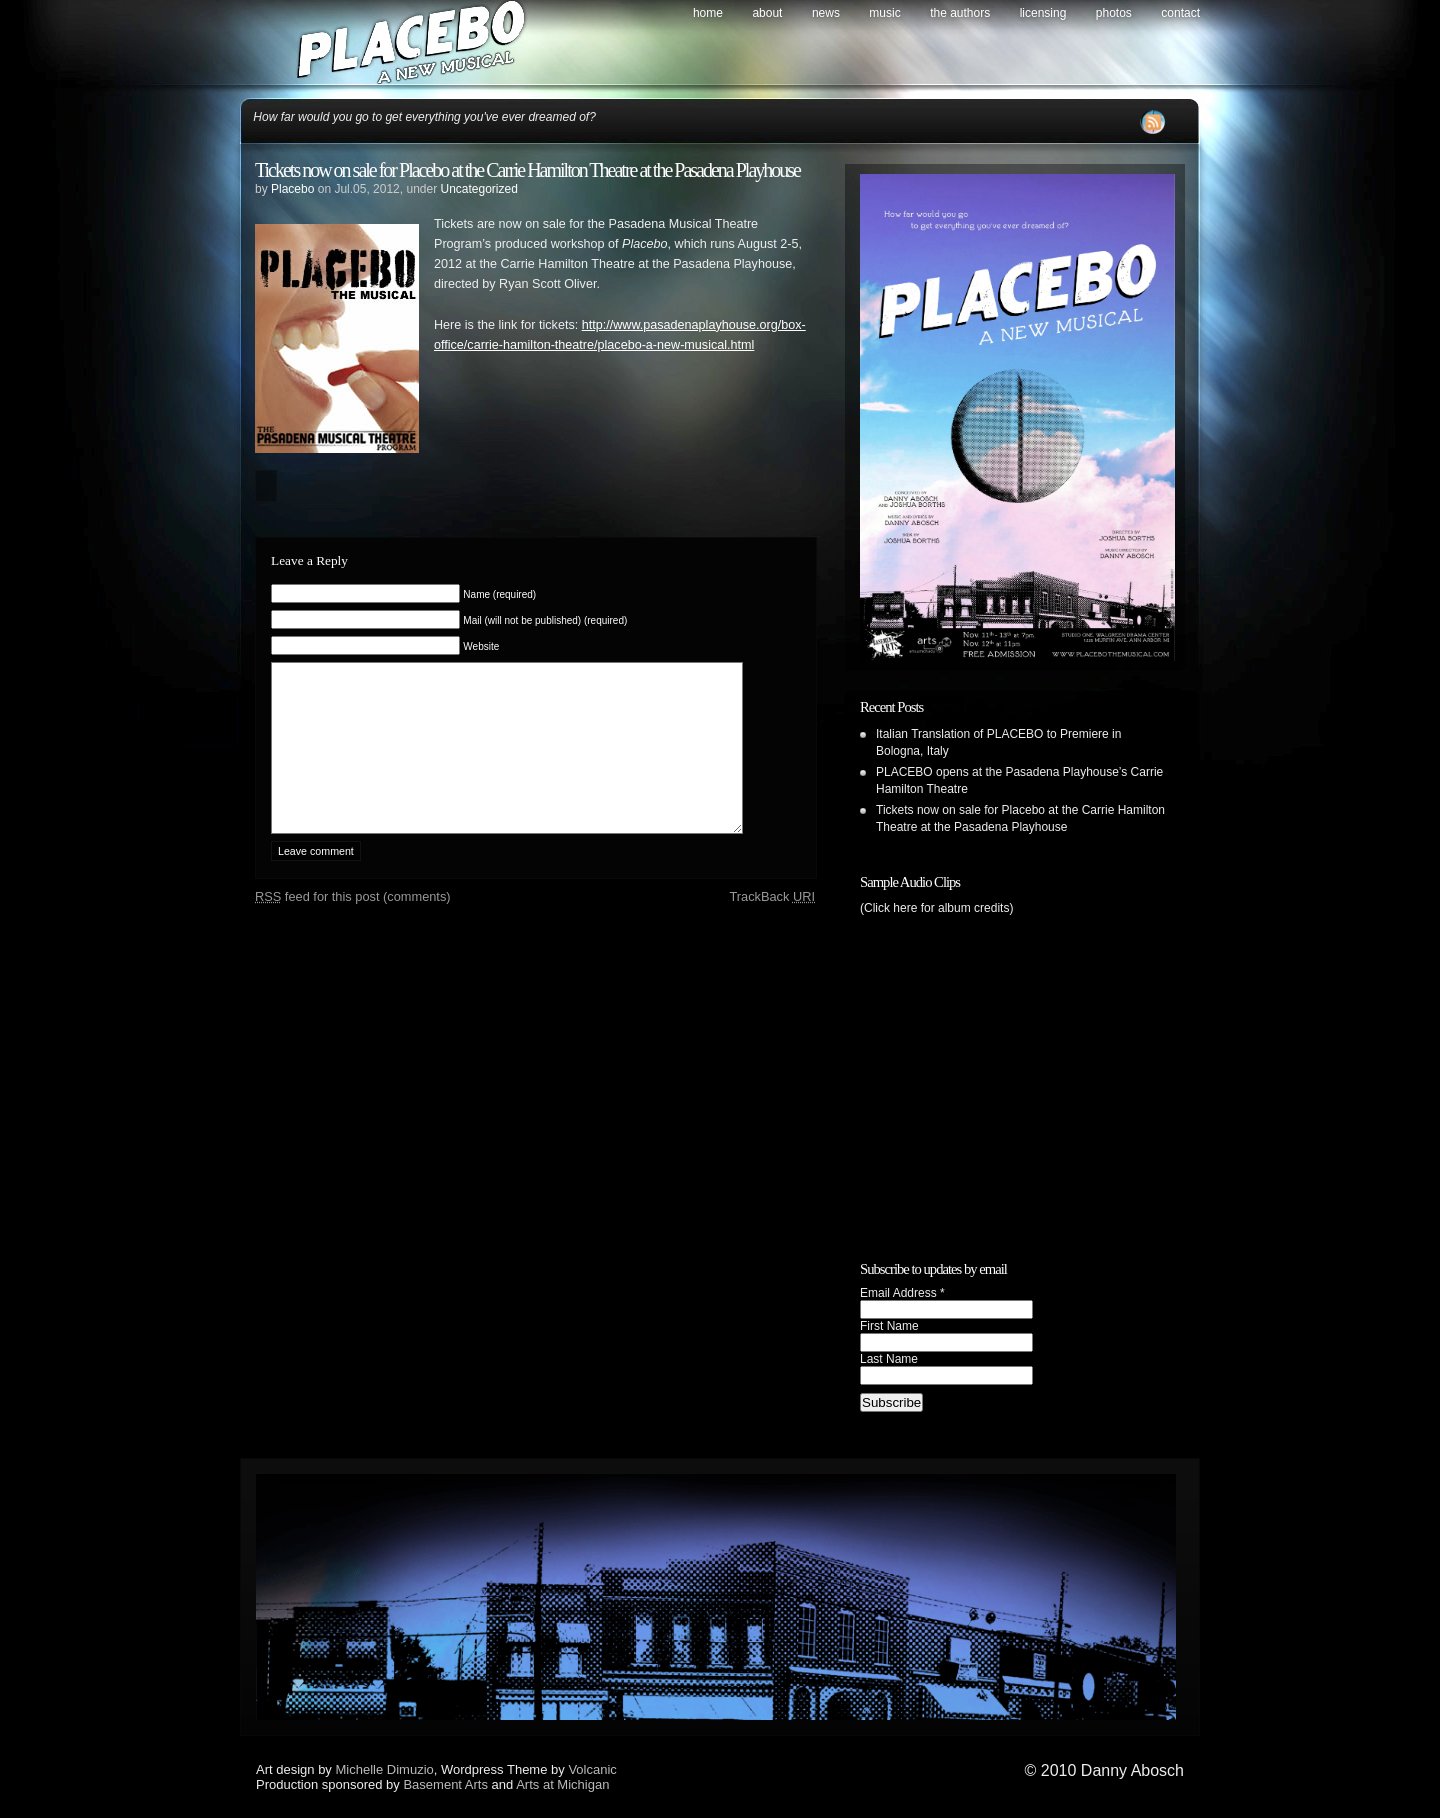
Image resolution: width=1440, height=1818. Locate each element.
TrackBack (772, 926)
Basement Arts (445, 1784)
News (826, 13)
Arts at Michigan (562, 1784)
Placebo (292, 189)
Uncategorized (478, 189)
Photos (1114, 13)
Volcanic (592, 1769)
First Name (889, 1326)
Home (708, 13)
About (767, 13)
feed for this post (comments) (353, 926)
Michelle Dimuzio (385, 1769)
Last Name (889, 1359)
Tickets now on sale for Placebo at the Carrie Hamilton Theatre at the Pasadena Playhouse (527, 170)
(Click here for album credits (934, 908)
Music (884, 13)
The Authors (960, 13)
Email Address (902, 1293)
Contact (1180, 13)
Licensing (1043, 13)
